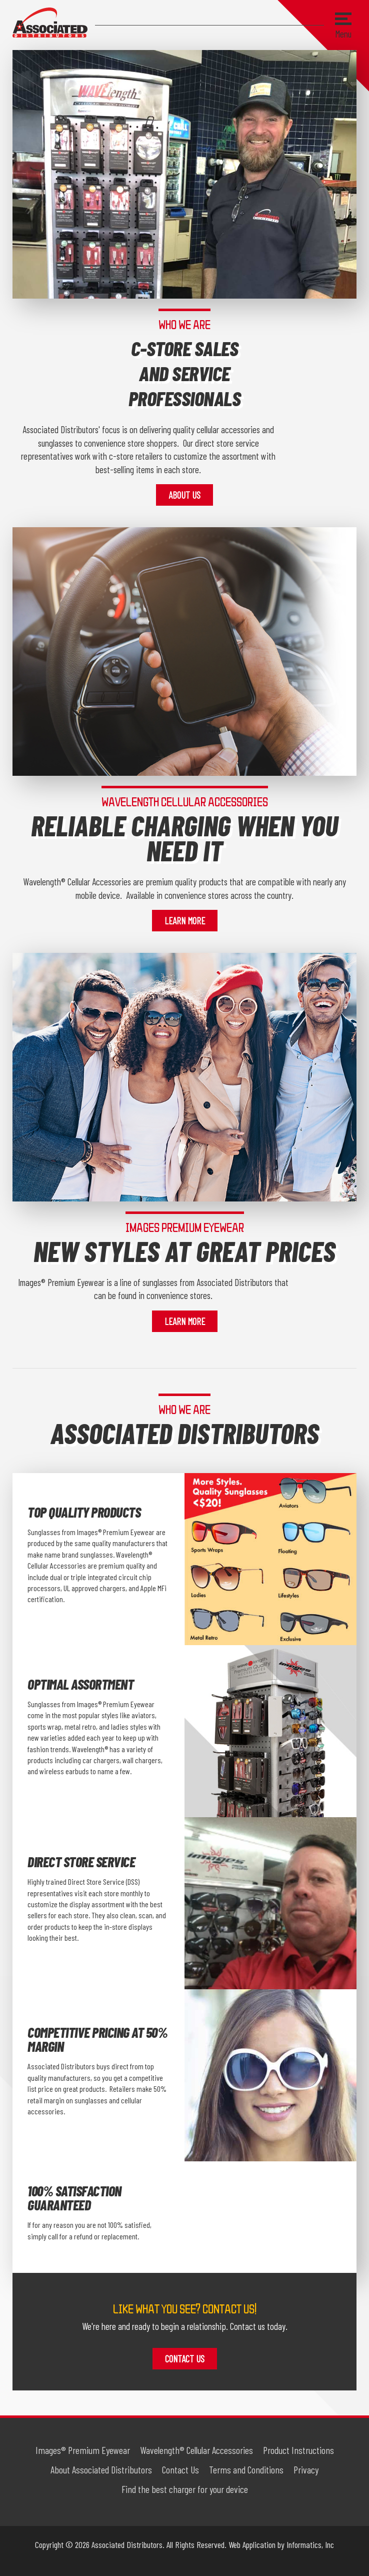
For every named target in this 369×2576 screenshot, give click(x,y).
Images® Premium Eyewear (83, 2450)
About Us (184, 495)
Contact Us (184, 2358)
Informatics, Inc (310, 2544)
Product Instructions (298, 2450)
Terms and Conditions (246, 2469)
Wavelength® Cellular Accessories (196, 2450)
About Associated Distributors (101, 2469)
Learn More (184, 920)
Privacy (306, 2469)
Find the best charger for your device (185, 2489)
